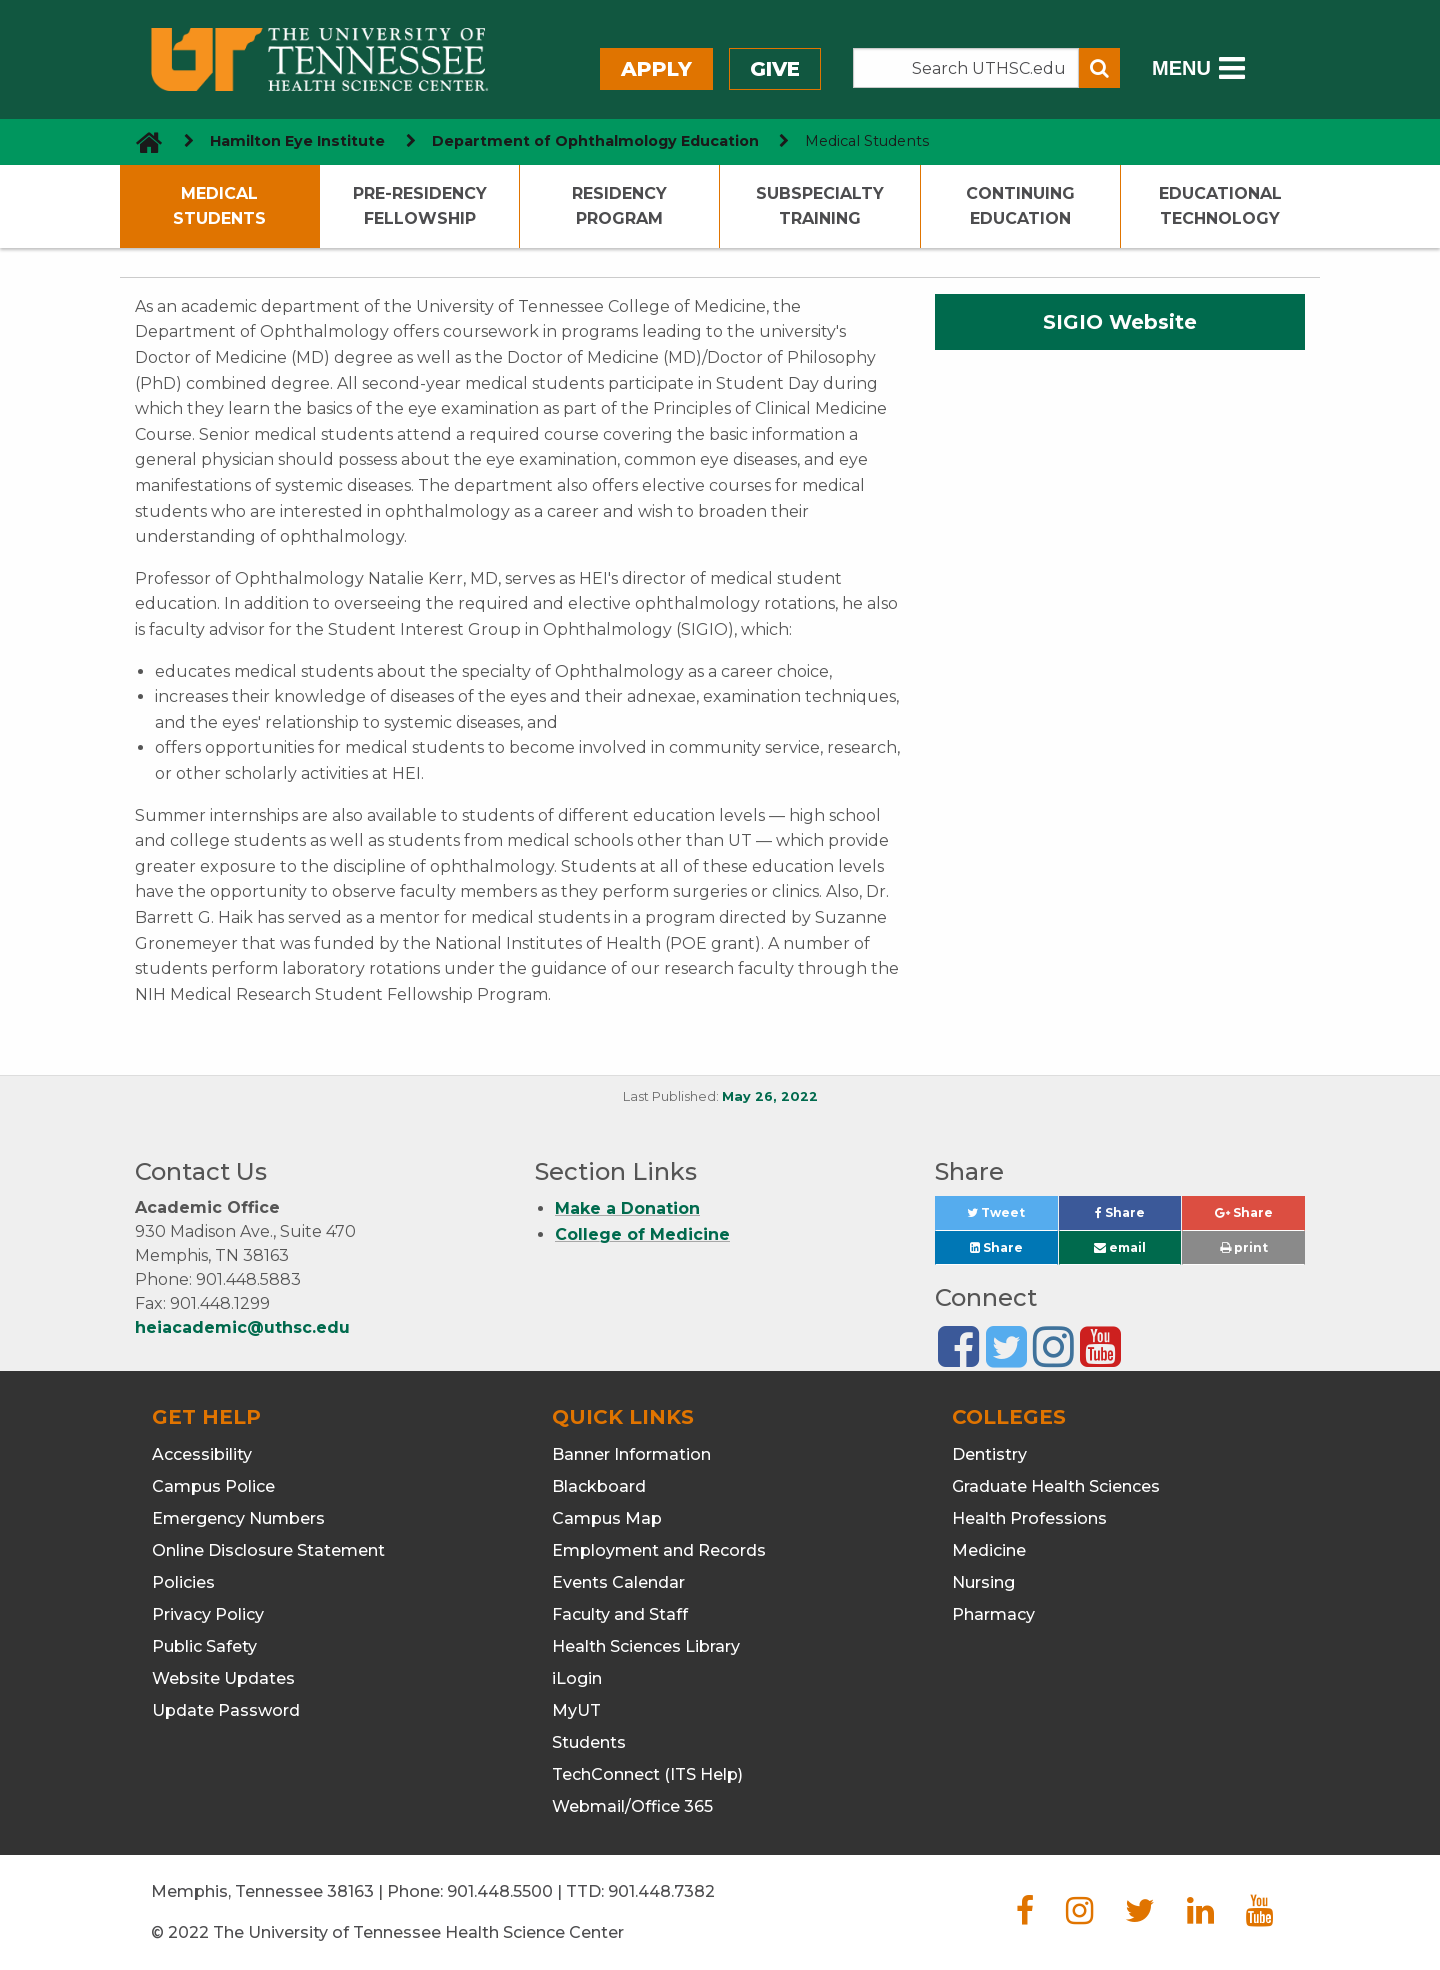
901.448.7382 (661, 1891)
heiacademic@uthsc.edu (242, 1327)
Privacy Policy (208, 1614)
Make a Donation (627, 1208)
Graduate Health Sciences (1056, 1486)
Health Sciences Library (646, 1646)
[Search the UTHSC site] (966, 68)
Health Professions (1029, 1518)
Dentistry (989, 1454)
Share (1138, 1217)
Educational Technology (1220, 206)
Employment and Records (659, 1550)
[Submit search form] (1099, 68)
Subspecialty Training (820, 206)
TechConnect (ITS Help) (647, 1774)
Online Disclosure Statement (268, 1550)
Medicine (989, 1550)
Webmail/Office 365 (632, 1806)
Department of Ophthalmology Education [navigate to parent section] (595, 141)
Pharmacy (993, 1614)
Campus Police (213, 1486)
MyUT (576, 1710)
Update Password (226, 1710)
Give (775, 69)
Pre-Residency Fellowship (420, 206)
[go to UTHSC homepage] (141, 141)
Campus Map (607, 1518)
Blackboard (599, 1486)
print (1244, 1247)
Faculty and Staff (620, 1614)
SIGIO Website (1120, 322)
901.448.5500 (500, 1891)
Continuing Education (1020, 206)
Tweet (1012, 1217)
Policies (183, 1582)
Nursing (983, 1582)
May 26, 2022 (770, 1096)
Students (589, 1742)
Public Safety (204, 1646)
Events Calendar (618, 1582)
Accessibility (202, 1454)
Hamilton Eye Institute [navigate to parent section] (297, 141)
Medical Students (219, 206)
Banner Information (631, 1454)
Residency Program (619, 206)
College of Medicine (642, 1234)
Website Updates (223, 1678)
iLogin (577, 1678)
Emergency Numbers (238, 1518)
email (1120, 1247)
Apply (656, 69)
